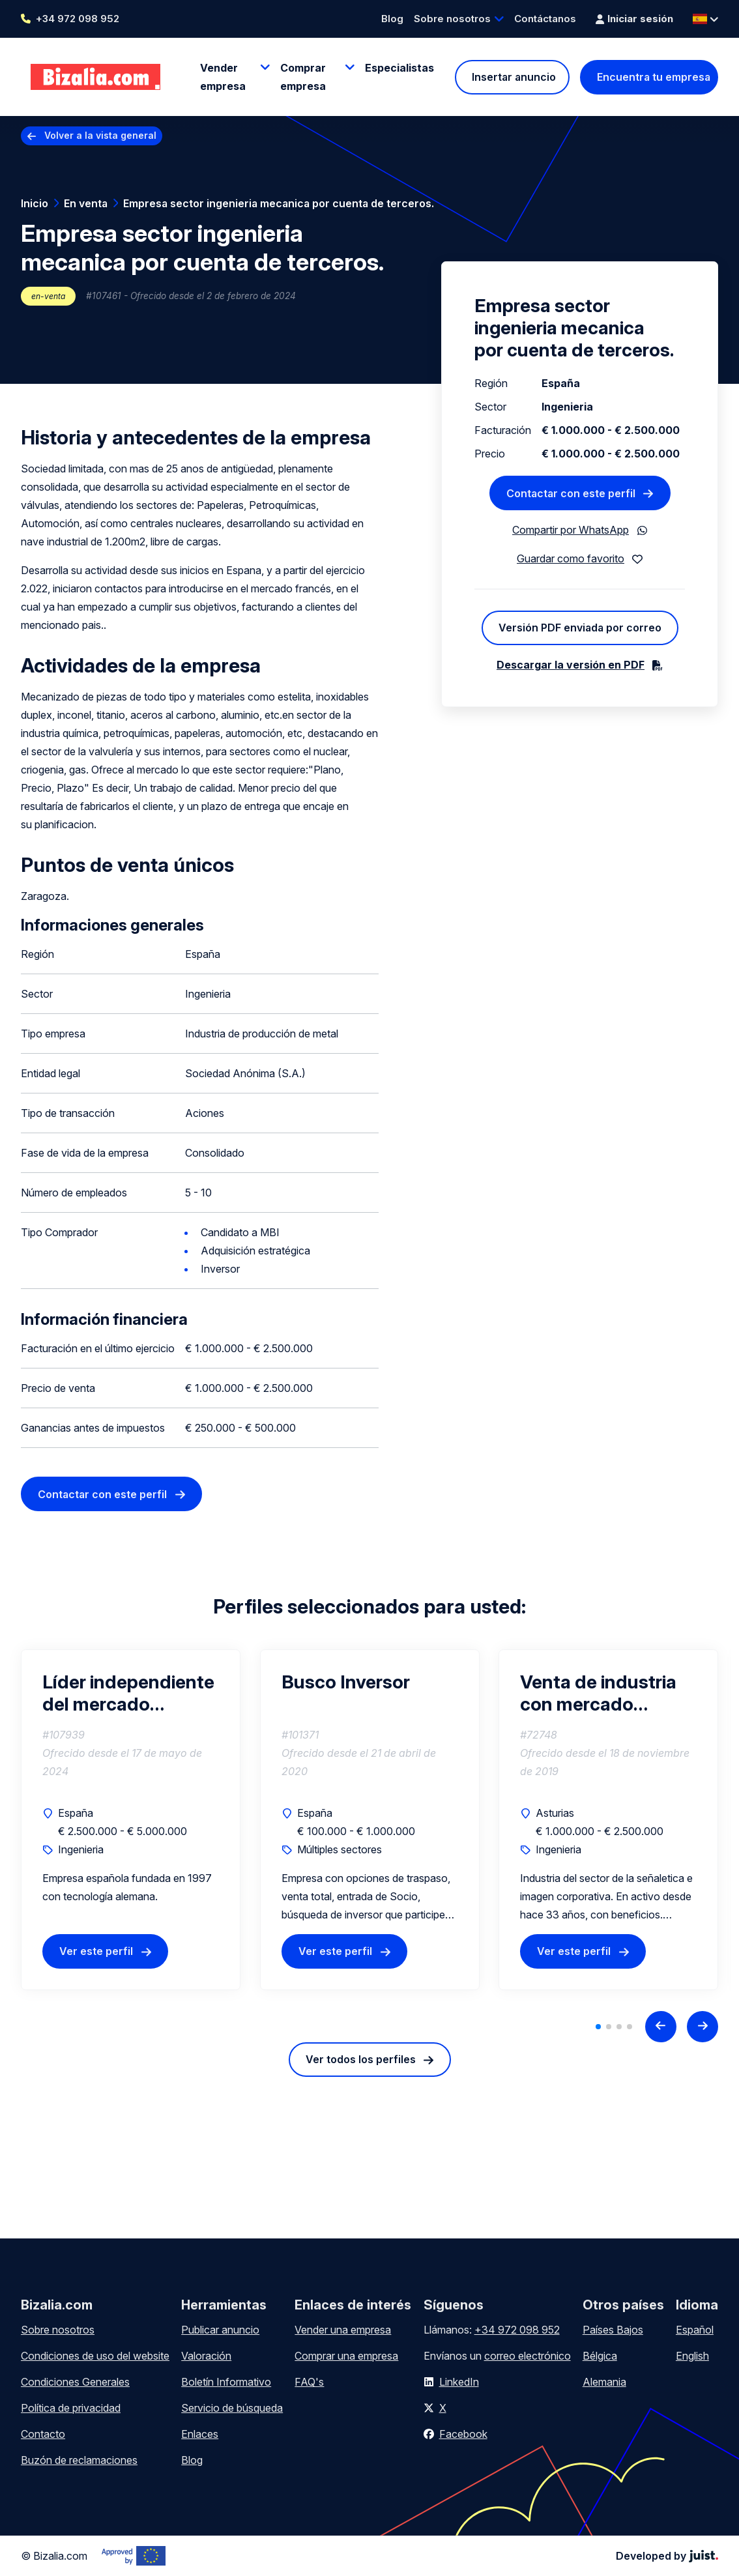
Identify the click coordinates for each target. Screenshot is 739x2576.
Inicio (34, 203)
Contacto (43, 2433)
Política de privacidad (71, 2407)
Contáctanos (545, 18)
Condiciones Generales (75, 2381)
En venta (86, 203)
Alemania (604, 2381)
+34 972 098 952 (77, 18)
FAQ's (309, 2381)
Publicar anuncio (220, 2329)
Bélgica (600, 2355)
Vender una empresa (343, 2329)
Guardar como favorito (570, 558)
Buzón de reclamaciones (79, 2460)
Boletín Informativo (226, 2381)
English (692, 2355)
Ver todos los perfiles (361, 2059)
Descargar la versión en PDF (571, 664)
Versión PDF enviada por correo (580, 627)
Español (695, 2329)
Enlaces (199, 2433)
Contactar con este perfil (102, 1494)
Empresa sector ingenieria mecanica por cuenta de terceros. (278, 203)
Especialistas (399, 67)
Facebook (463, 2433)
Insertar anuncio (514, 76)
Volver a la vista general (100, 135)
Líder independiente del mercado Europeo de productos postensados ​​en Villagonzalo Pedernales (128, 1693)
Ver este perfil (96, 1951)
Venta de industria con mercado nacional (598, 1693)
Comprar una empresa (346, 2355)
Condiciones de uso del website (95, 2355)
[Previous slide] (660, 2026)
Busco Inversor (346, 1682)
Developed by (667, 2555)
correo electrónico (527, 2355)
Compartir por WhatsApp (570, 529)
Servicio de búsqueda (232, 2407)
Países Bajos (613, 2329)
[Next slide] (702, 2026)
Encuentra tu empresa (653, 76)
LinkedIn (459, 2381)
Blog (392, 18)
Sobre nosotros (452, 18)
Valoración (206, 2355)
